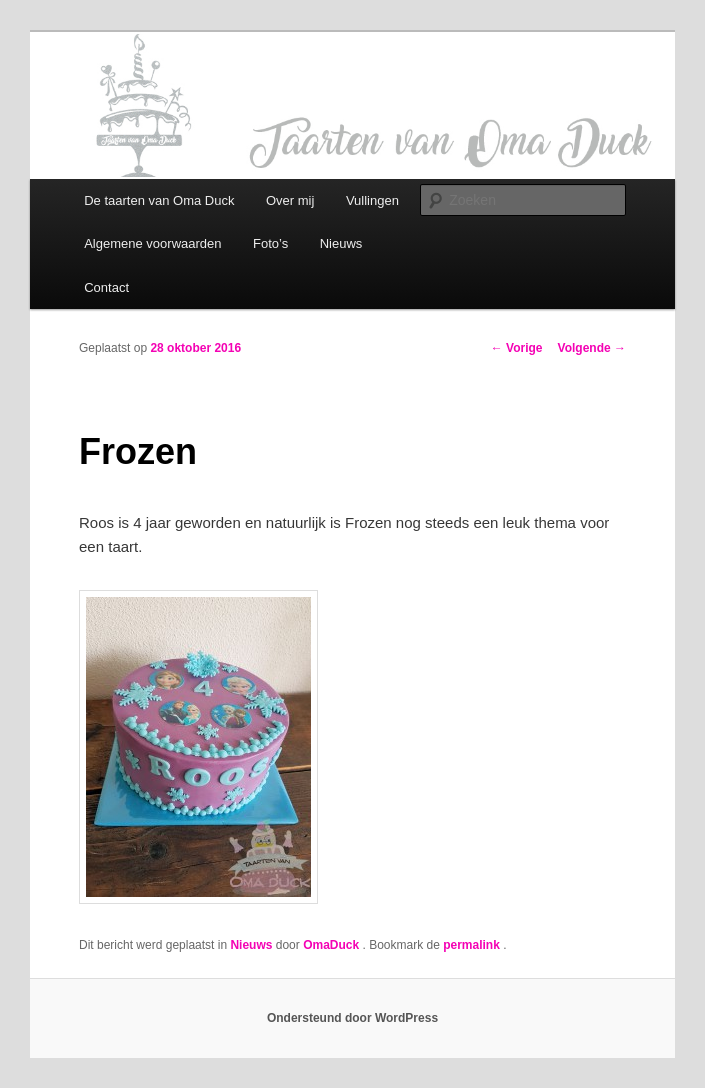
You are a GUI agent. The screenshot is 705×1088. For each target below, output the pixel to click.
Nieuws (341, 243)
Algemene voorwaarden (152, 243)
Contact (106, 287)
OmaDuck (332, 945)
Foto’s (270, 243)
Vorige (517, 348)
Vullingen (372, 200)
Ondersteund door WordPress (352, 1018)
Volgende (592, 348)
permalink (473, 945)
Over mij (290, 200)
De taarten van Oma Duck (159, 200)
